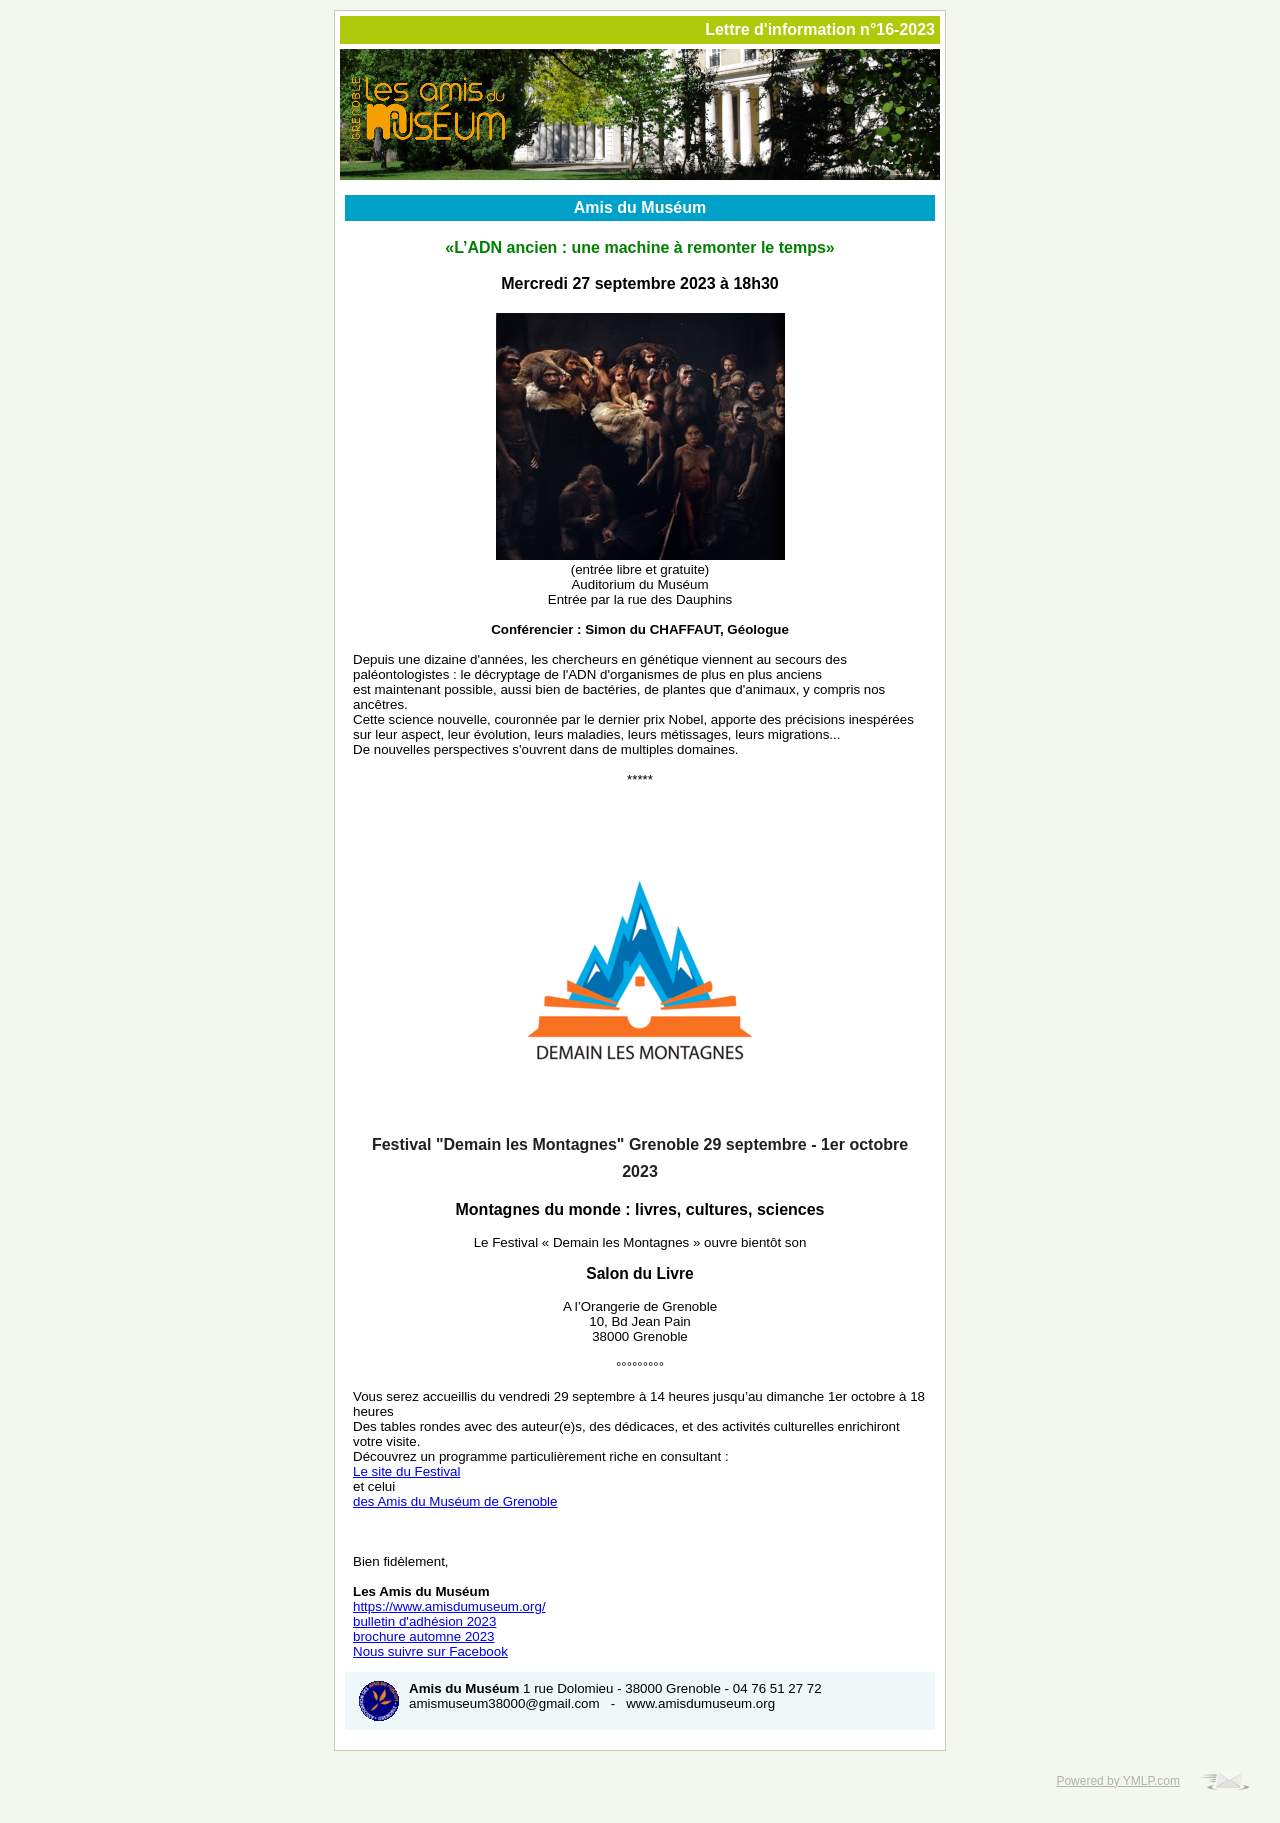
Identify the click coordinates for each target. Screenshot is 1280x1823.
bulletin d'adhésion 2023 (424, 1621)
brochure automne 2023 (424, 1636)
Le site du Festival (406, 1471)
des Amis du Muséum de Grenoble (455, 1501)
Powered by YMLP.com (1118, 1781)
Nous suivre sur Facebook (430, 1651)
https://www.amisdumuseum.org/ (449, 1606)
